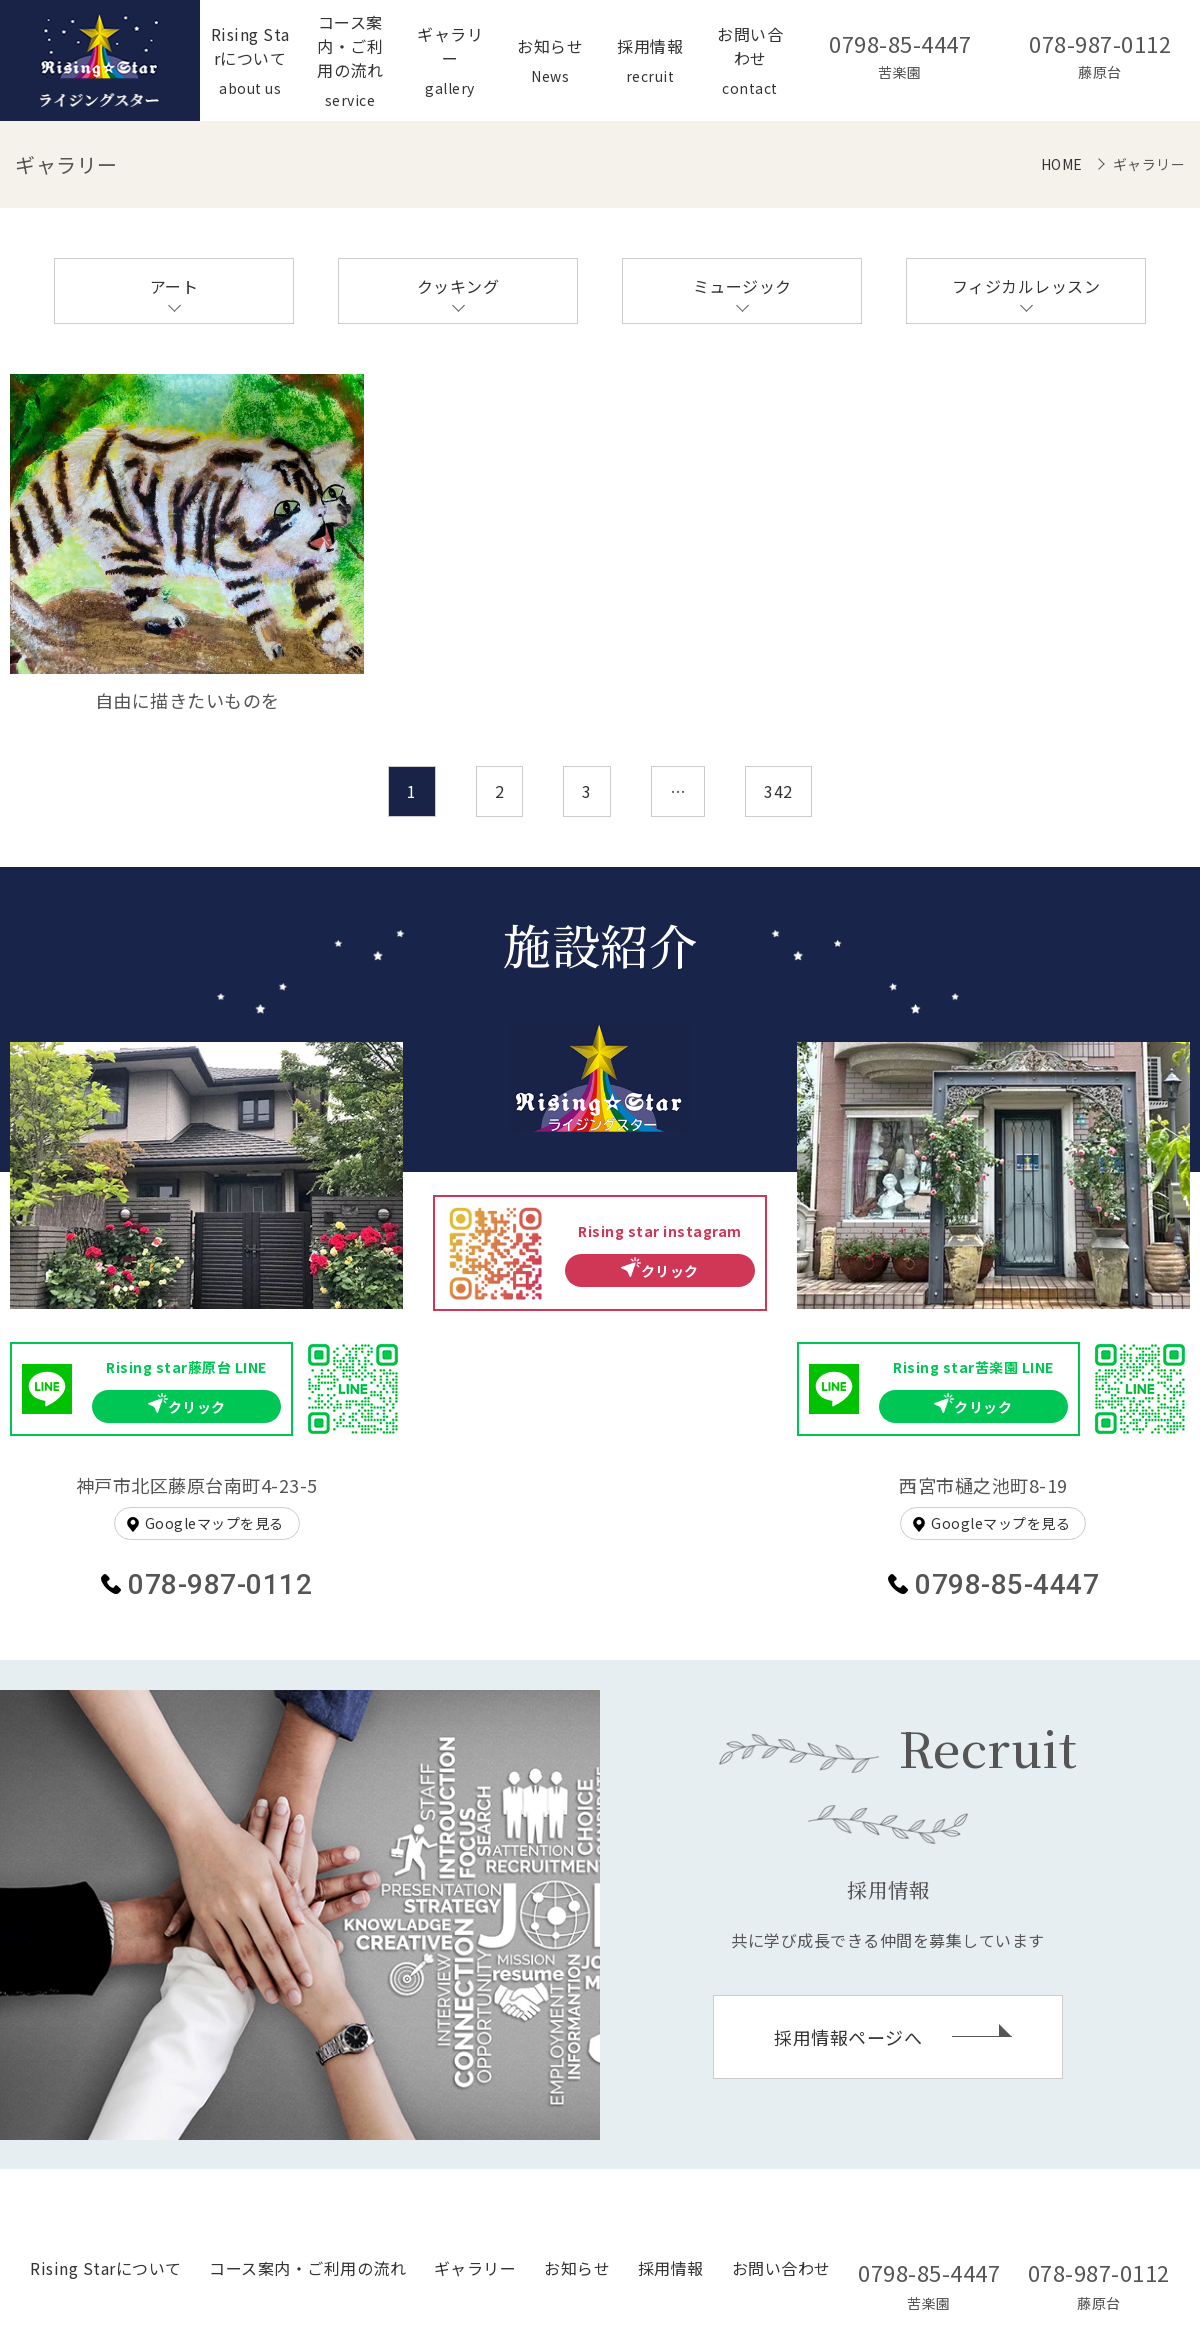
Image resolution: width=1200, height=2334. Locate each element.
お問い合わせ (781, 2268)
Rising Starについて (106, 2268)
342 (778, 791)
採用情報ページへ (848, 2037)
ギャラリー (475, 2268)
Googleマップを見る (214, 1523)
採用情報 (671, 2268)
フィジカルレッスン (1026, 286)
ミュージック (742, 286)
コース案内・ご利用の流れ (307, 2268)
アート (174, 286)
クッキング (458, 286)
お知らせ (577, 2268)
